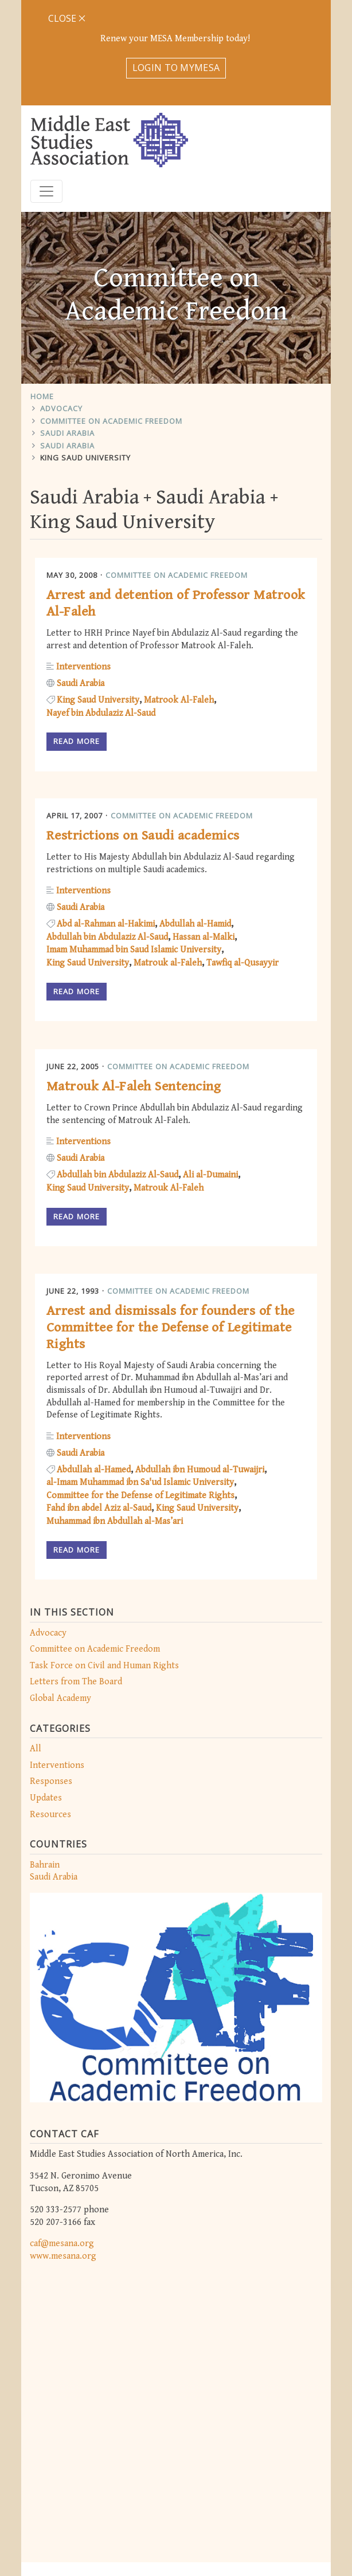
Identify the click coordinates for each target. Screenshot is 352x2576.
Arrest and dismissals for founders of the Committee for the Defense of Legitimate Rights (170, 1222)
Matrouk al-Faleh (168, 857)
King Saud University (85, 353)
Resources (50, 1709)
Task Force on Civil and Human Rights (104, 1560)
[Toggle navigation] (46, 85)
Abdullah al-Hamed (94, 1364)
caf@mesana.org (62, 2138)
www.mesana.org (63, 2150)
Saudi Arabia (67, 328)
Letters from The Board (76, 1576)
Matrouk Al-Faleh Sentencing (133, 982)
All (35, 1643)
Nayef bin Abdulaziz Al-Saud (100, 607)
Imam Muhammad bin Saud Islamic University (133, 845)
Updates (46, 1692)
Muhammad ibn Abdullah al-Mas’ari (114, 1416)
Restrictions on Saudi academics (143, 731)
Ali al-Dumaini (210, 1070)
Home (42, 291)
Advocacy (61, 303)
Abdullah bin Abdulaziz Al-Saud (107, 831)
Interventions (57, 1660)
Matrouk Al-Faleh (169, 1082)
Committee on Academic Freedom (111, 315)
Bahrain (45, 1759)
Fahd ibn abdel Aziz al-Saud (98, 1403)
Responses (51, 1676)
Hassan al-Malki (203, 831)
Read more (76, 636)
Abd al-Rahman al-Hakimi (106, 819)
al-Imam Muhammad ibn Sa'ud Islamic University (140, 1377)
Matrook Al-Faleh (179, 595)
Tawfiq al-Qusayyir (242, 857)
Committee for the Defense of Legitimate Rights (140, 1390)
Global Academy (60, 1593)
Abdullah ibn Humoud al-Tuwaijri (199, 1364)
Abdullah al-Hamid (195, 819)
